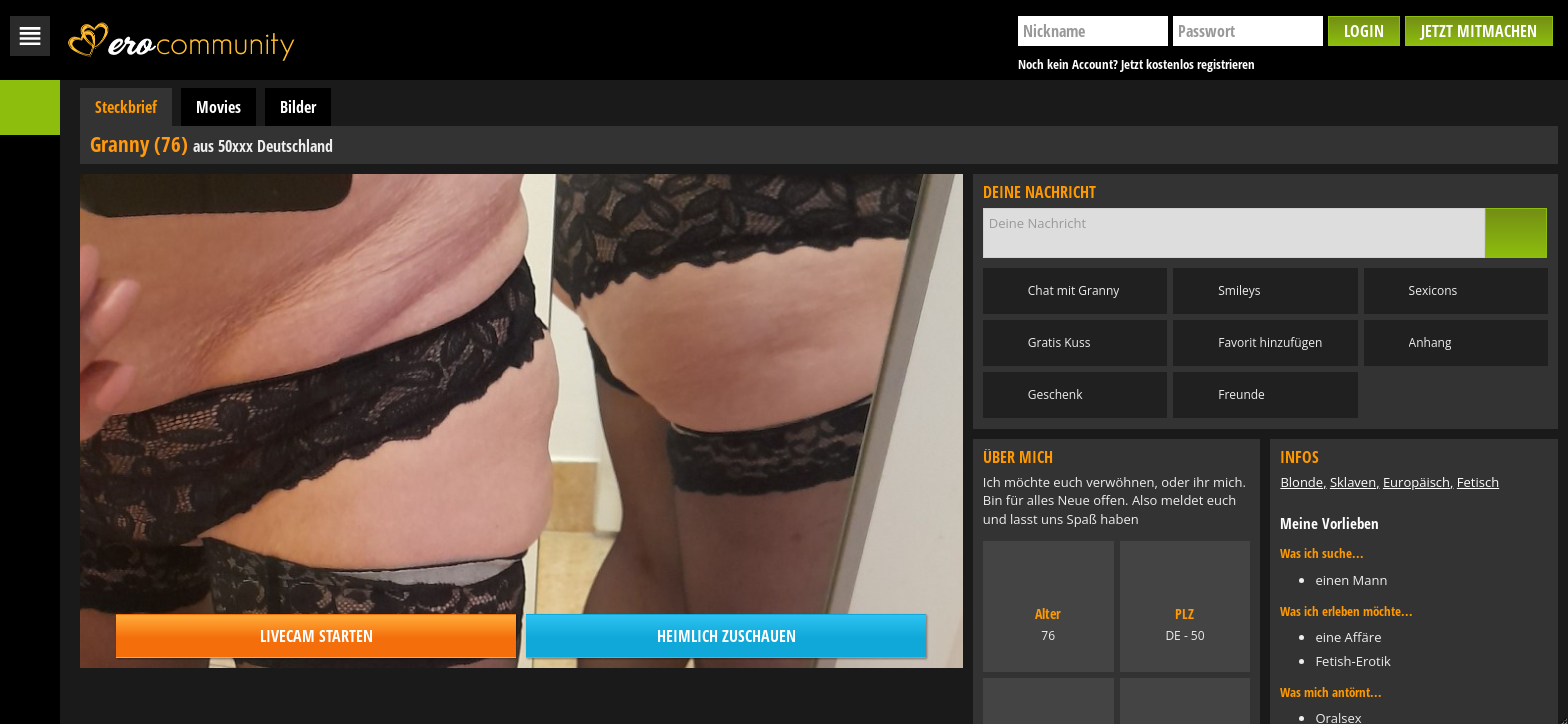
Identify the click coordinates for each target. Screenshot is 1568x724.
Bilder (298, 107)
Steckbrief (126, 107)
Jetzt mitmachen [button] (1479, 31)
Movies (218, 107)
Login (1364, 31)
